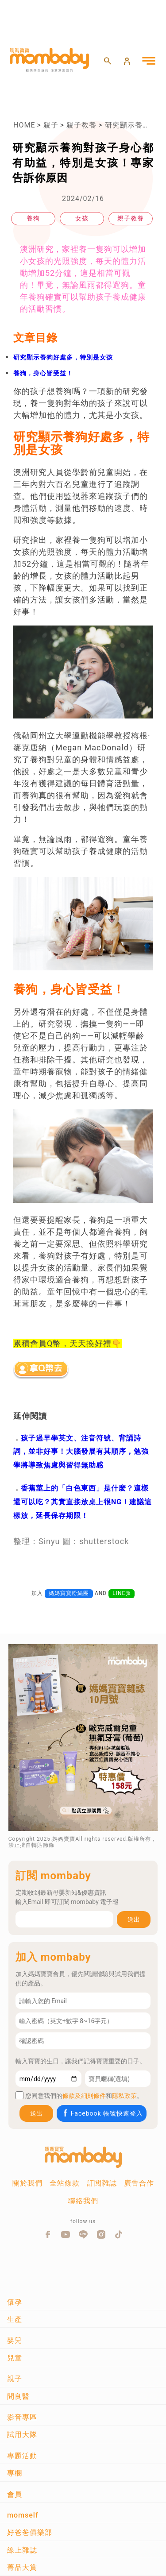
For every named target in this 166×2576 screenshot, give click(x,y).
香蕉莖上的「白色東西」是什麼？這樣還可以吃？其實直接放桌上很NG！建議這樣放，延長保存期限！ (82, 1502)
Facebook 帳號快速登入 (102, 2113)
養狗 (33, 218)
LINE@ (121, 1593)
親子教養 (81, 125)
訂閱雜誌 (102, 2183)
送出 (133, 1919)
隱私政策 (124, 2095)
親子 (50, 125)
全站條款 (65, 2183)
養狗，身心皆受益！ (43, 373)
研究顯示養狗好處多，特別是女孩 (63, 357)
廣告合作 (139, 2183)
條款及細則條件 (84, 2095)
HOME (24, 125)
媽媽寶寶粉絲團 (69, 1593)
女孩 (82, 218)
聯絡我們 (83, 2201)
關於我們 (27, 2183)
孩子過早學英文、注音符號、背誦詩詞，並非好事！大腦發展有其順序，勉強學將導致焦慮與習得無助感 (81, 1452)
